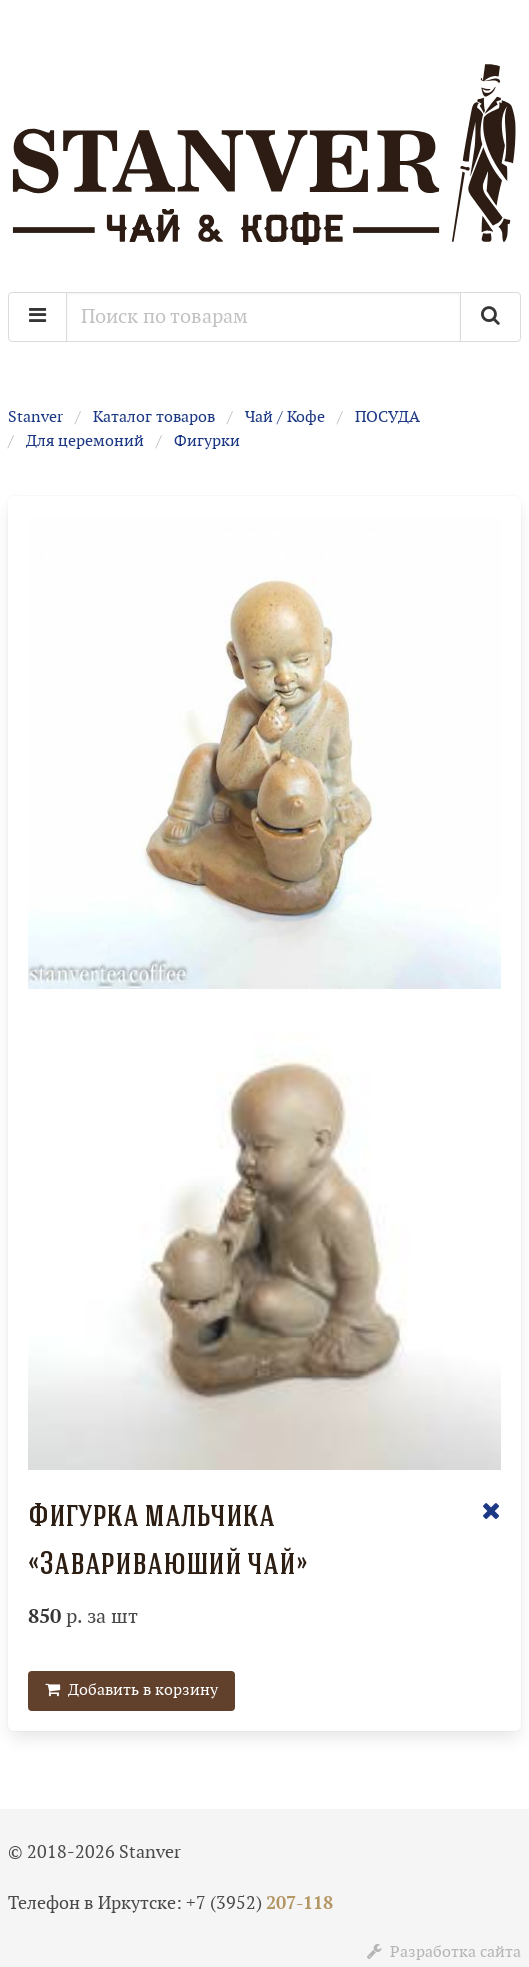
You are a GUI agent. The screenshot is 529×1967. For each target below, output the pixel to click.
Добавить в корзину (131, 1690)
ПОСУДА (387, 417)
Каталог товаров (154, 417)
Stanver (35, 417)
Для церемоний (85, 441)
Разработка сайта (444, 1952)
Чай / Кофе (285, 417)
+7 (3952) (259, 1903)
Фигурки (207, 441)
